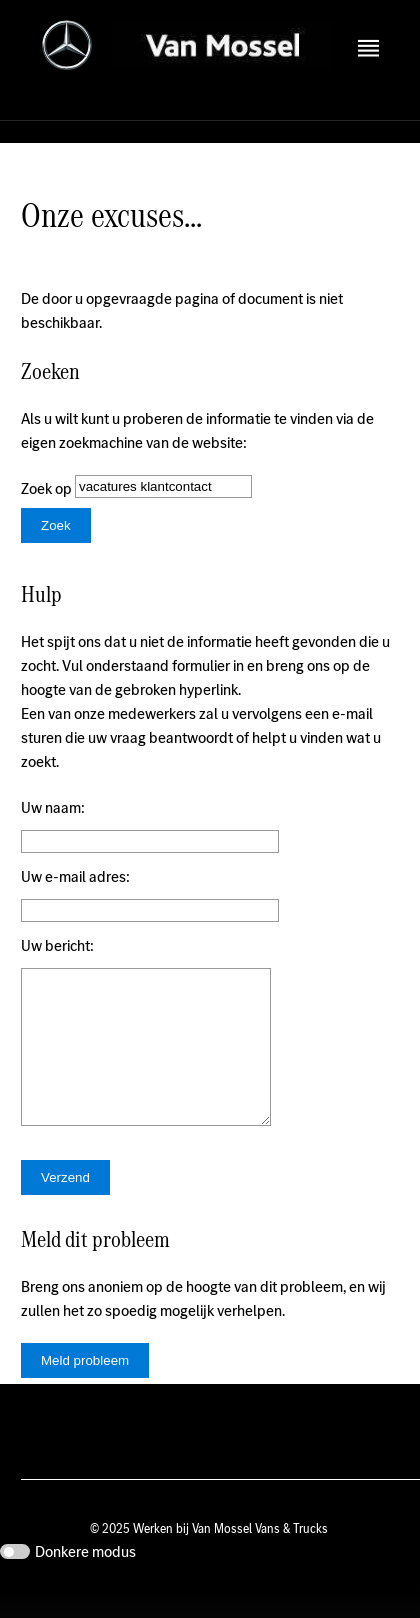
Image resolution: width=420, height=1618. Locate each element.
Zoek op (48, 488)
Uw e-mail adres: (75, 876)
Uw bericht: (57, 945)
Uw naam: (53, 807)
